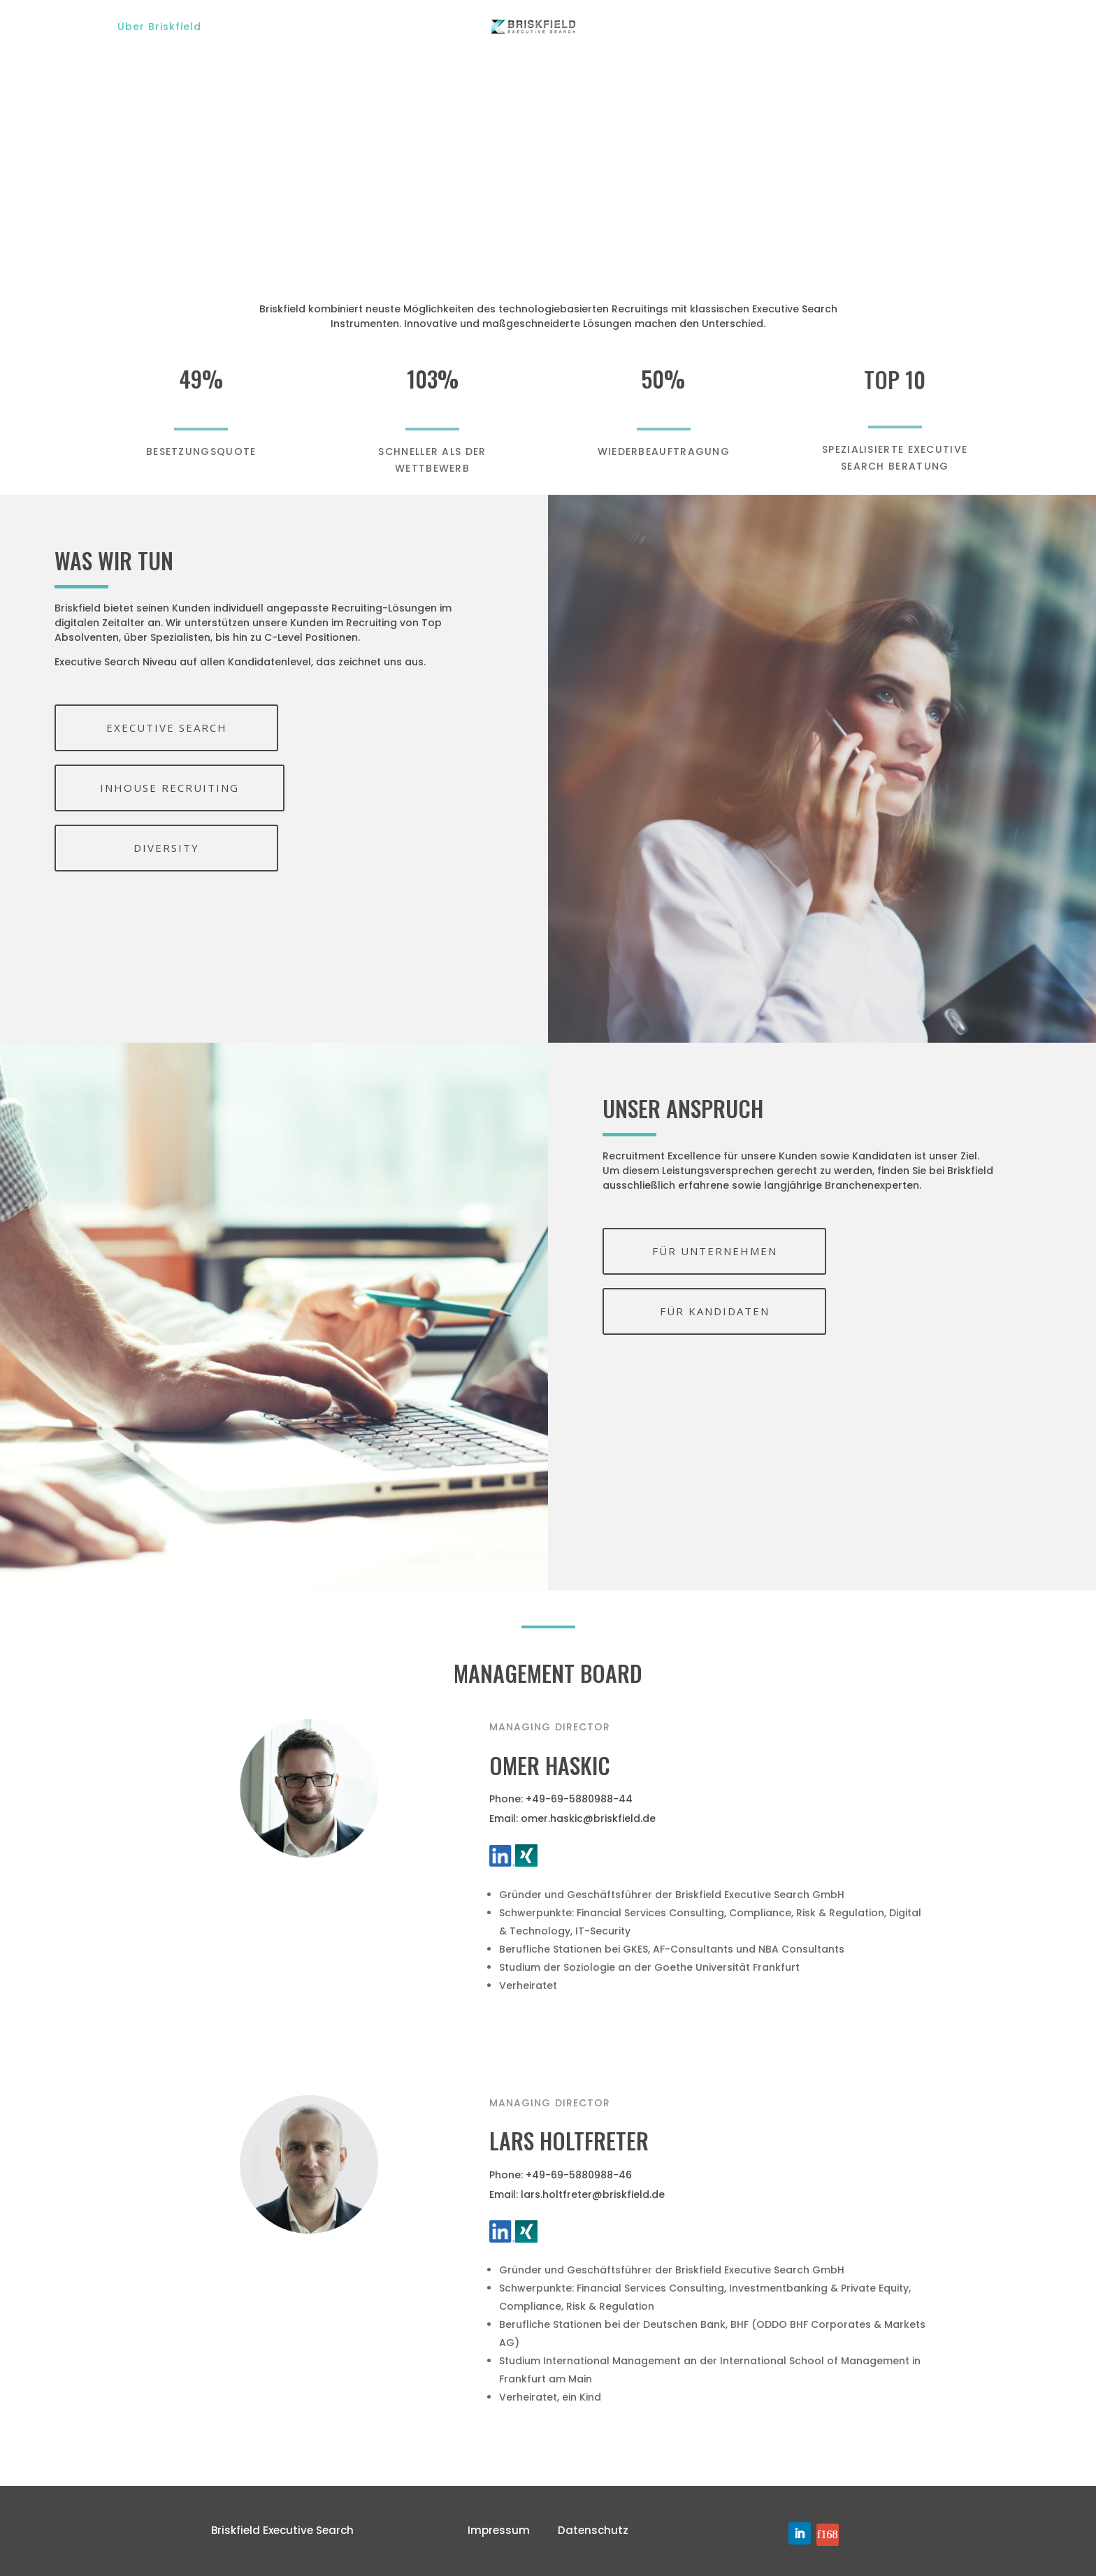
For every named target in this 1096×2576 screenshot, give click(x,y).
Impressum (499, 2530)
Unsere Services (283, 27)
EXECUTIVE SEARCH (166, 728)
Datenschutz (593, 2530)
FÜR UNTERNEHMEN (714, 1251)
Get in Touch (942, 27)
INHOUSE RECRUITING (169, 788)
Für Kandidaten (689, 27)
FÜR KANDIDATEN (715, 1311)
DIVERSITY (166, 848)
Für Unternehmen (819, 27)
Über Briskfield (159, 27)
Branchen (394, 27)
